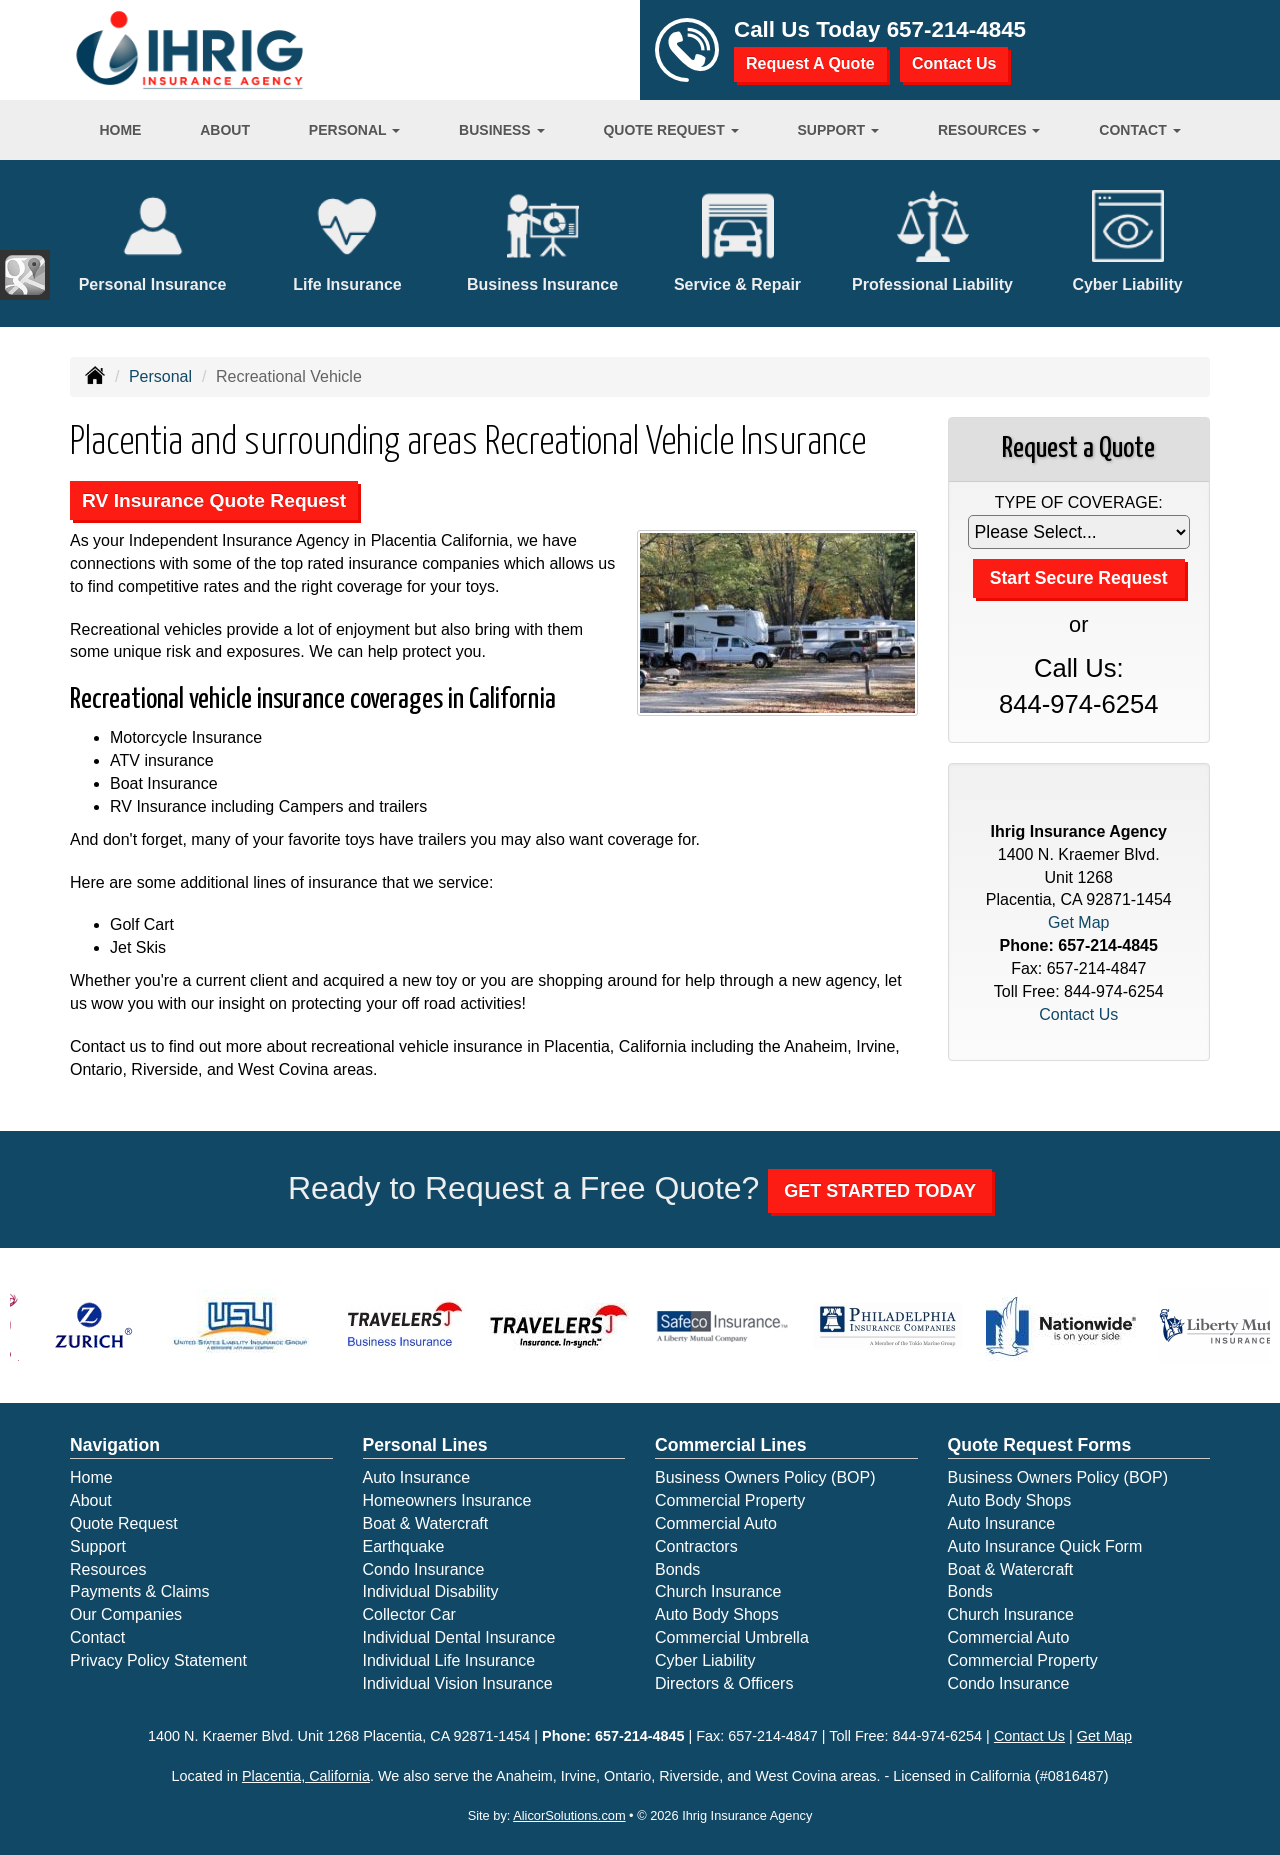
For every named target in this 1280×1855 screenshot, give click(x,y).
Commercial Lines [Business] (731, 1445)
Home (120, 130)
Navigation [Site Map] (115, 1445)
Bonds (677, 1569)
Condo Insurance (424, 1569)
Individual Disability (431, 1591)
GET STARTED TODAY (880, 1191)
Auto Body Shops (717, 1614)
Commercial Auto (716, 1523)
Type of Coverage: (1079, 502)
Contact (97, 1637)
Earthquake (404, 1546)
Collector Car (409, 1614)
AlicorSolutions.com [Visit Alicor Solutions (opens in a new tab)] (569, 1815)
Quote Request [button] (670, 130)
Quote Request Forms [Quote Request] (1040, 1445)
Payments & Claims (140, 1591)
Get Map (1078, 922)
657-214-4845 (956, 29)
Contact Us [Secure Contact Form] (1078, 1014)
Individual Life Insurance (449, 1660)
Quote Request (124, 1523)
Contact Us (954, 63)
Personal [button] (354, 130)
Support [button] (838, 130)
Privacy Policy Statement (158, 1660)
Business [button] (501, 130)
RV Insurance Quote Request (214, 500)
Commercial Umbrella (732, 1637)
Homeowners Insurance (447, 1500)
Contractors (696, 1546)
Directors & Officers (724, 1683)
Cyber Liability (705, 1660)
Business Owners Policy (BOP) (765, 1477)
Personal (160, 376)
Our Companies (126, 1614)
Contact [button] (1139, 130)
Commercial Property (730, 1500)
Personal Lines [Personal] (425, 1445)
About (225, 130)
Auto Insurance (417, 1477)
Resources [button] (989, 130)
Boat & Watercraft (426, 1523)
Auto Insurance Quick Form (1045, 1546)
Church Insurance (718, 1591)
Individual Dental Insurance (459, 1637)
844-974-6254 (1078, 704)
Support (98, 1546)
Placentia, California (306, 1776)
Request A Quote (810, 63)
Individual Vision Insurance (458, 1683)
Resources (108, 1569)
